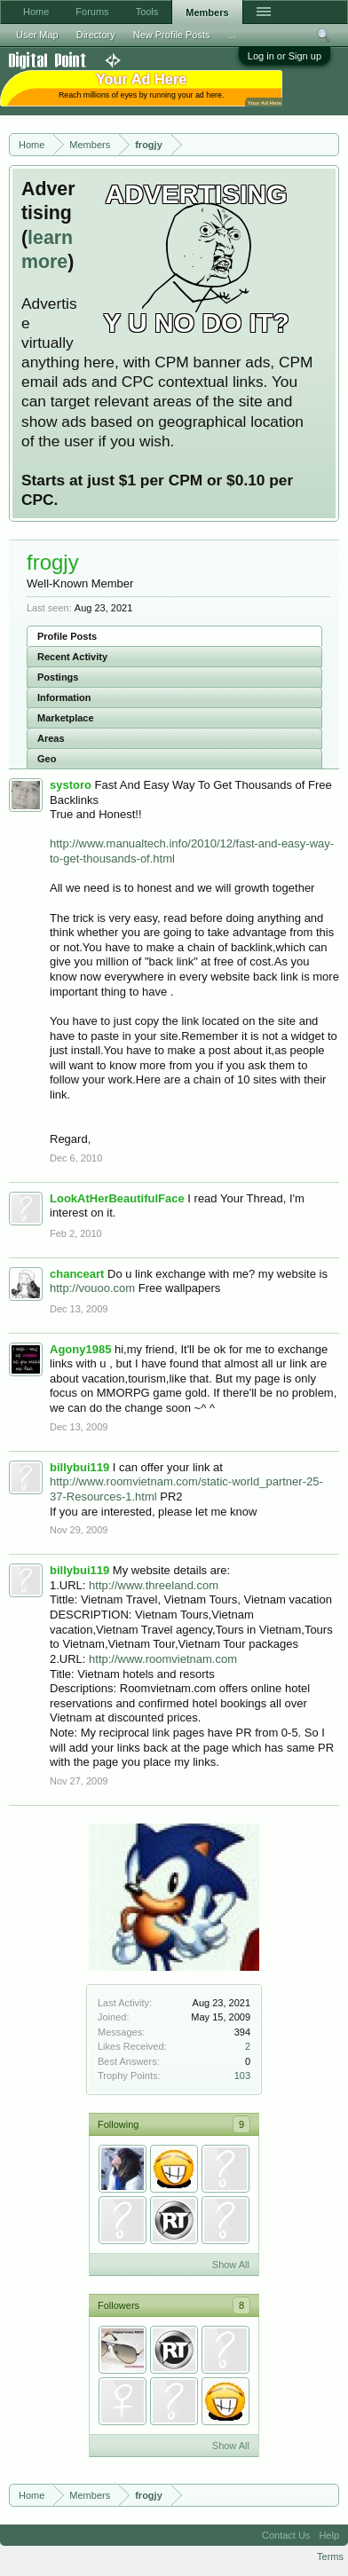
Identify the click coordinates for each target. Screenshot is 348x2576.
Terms (330, 2556)
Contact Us (286, 2535)
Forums (91, 11)
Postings (57, 677)
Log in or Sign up (284, 56)
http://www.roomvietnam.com (163, 1659)
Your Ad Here (264, 102)
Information (64, 697)
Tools (147, 11)
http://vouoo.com (92, 1288)
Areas (51, 738)
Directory (95, 34)
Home (36, 11)
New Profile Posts (171, 34)
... (232, 34)
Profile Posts (67, 636)
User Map (37, 34)
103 (242, 2075)
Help (329, 2535)
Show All (230, 2264)
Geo (46, 758)
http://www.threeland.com (153, 1585)
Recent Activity (72, 656)
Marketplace (65, 718)
